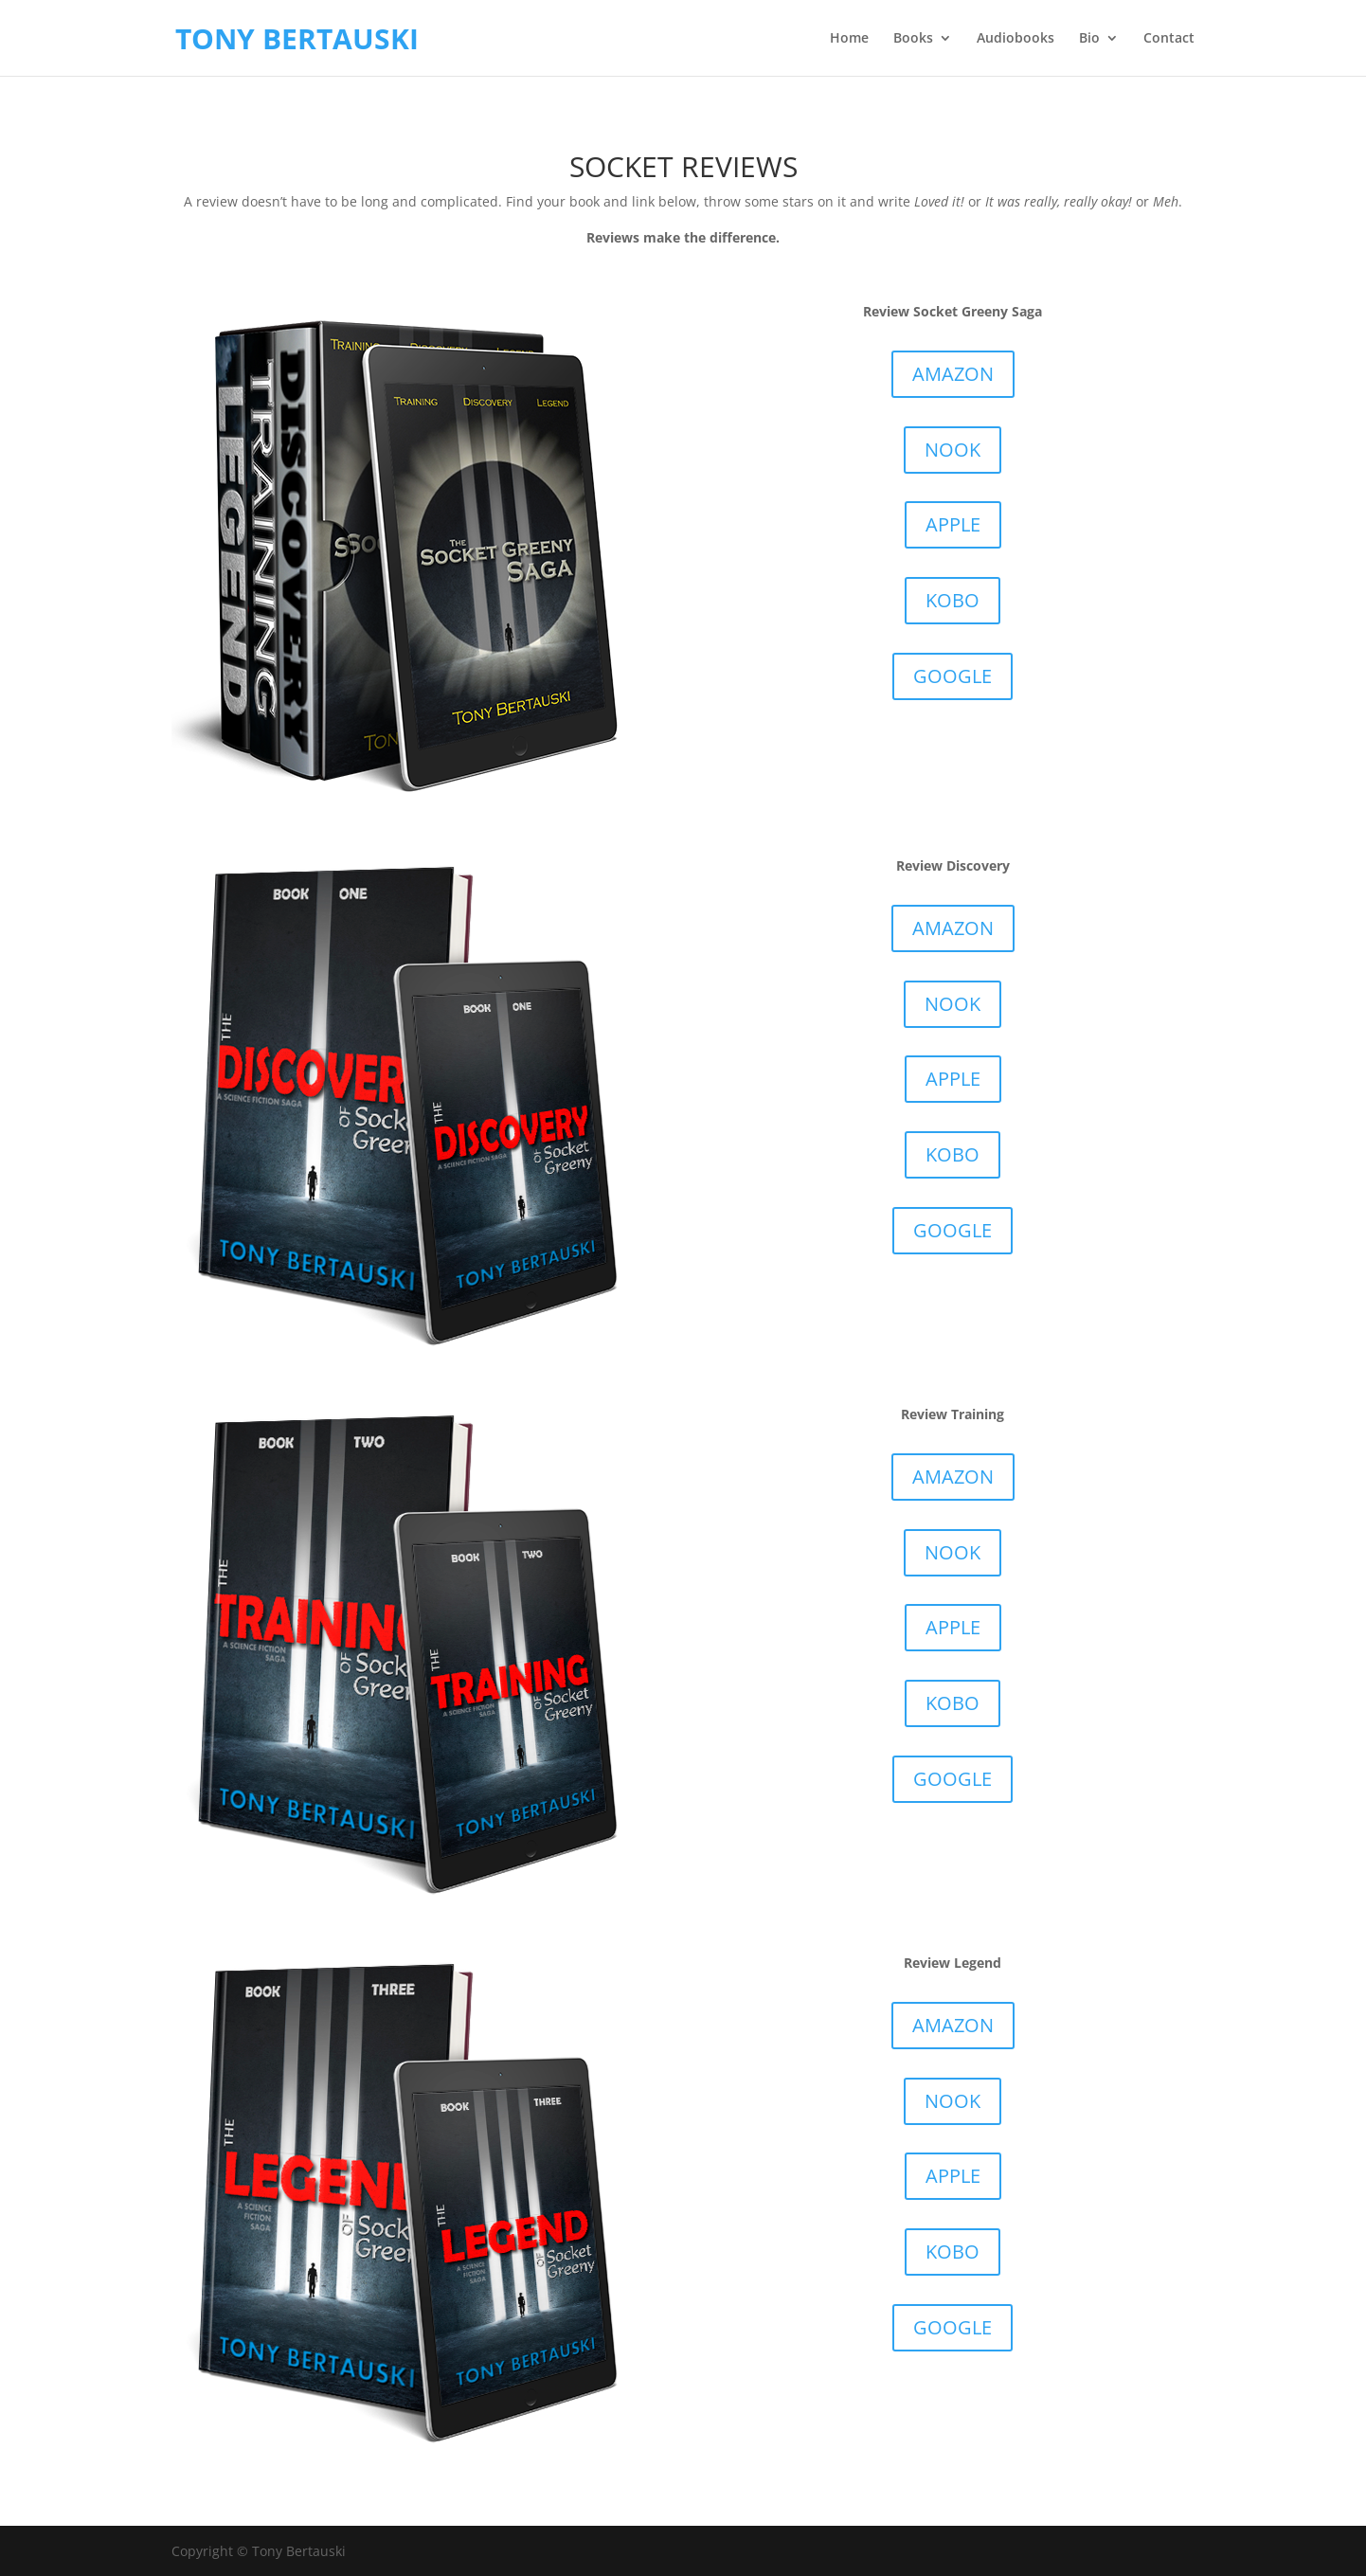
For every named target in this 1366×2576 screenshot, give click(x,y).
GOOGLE (952, 676)
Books (913, 38)
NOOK (952, 449)
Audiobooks (1015, 38)
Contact (1169, 38)
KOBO (953, 600)
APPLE (953, 524)
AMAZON (953, 374)
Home (849, 38)
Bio (1089, 38)
